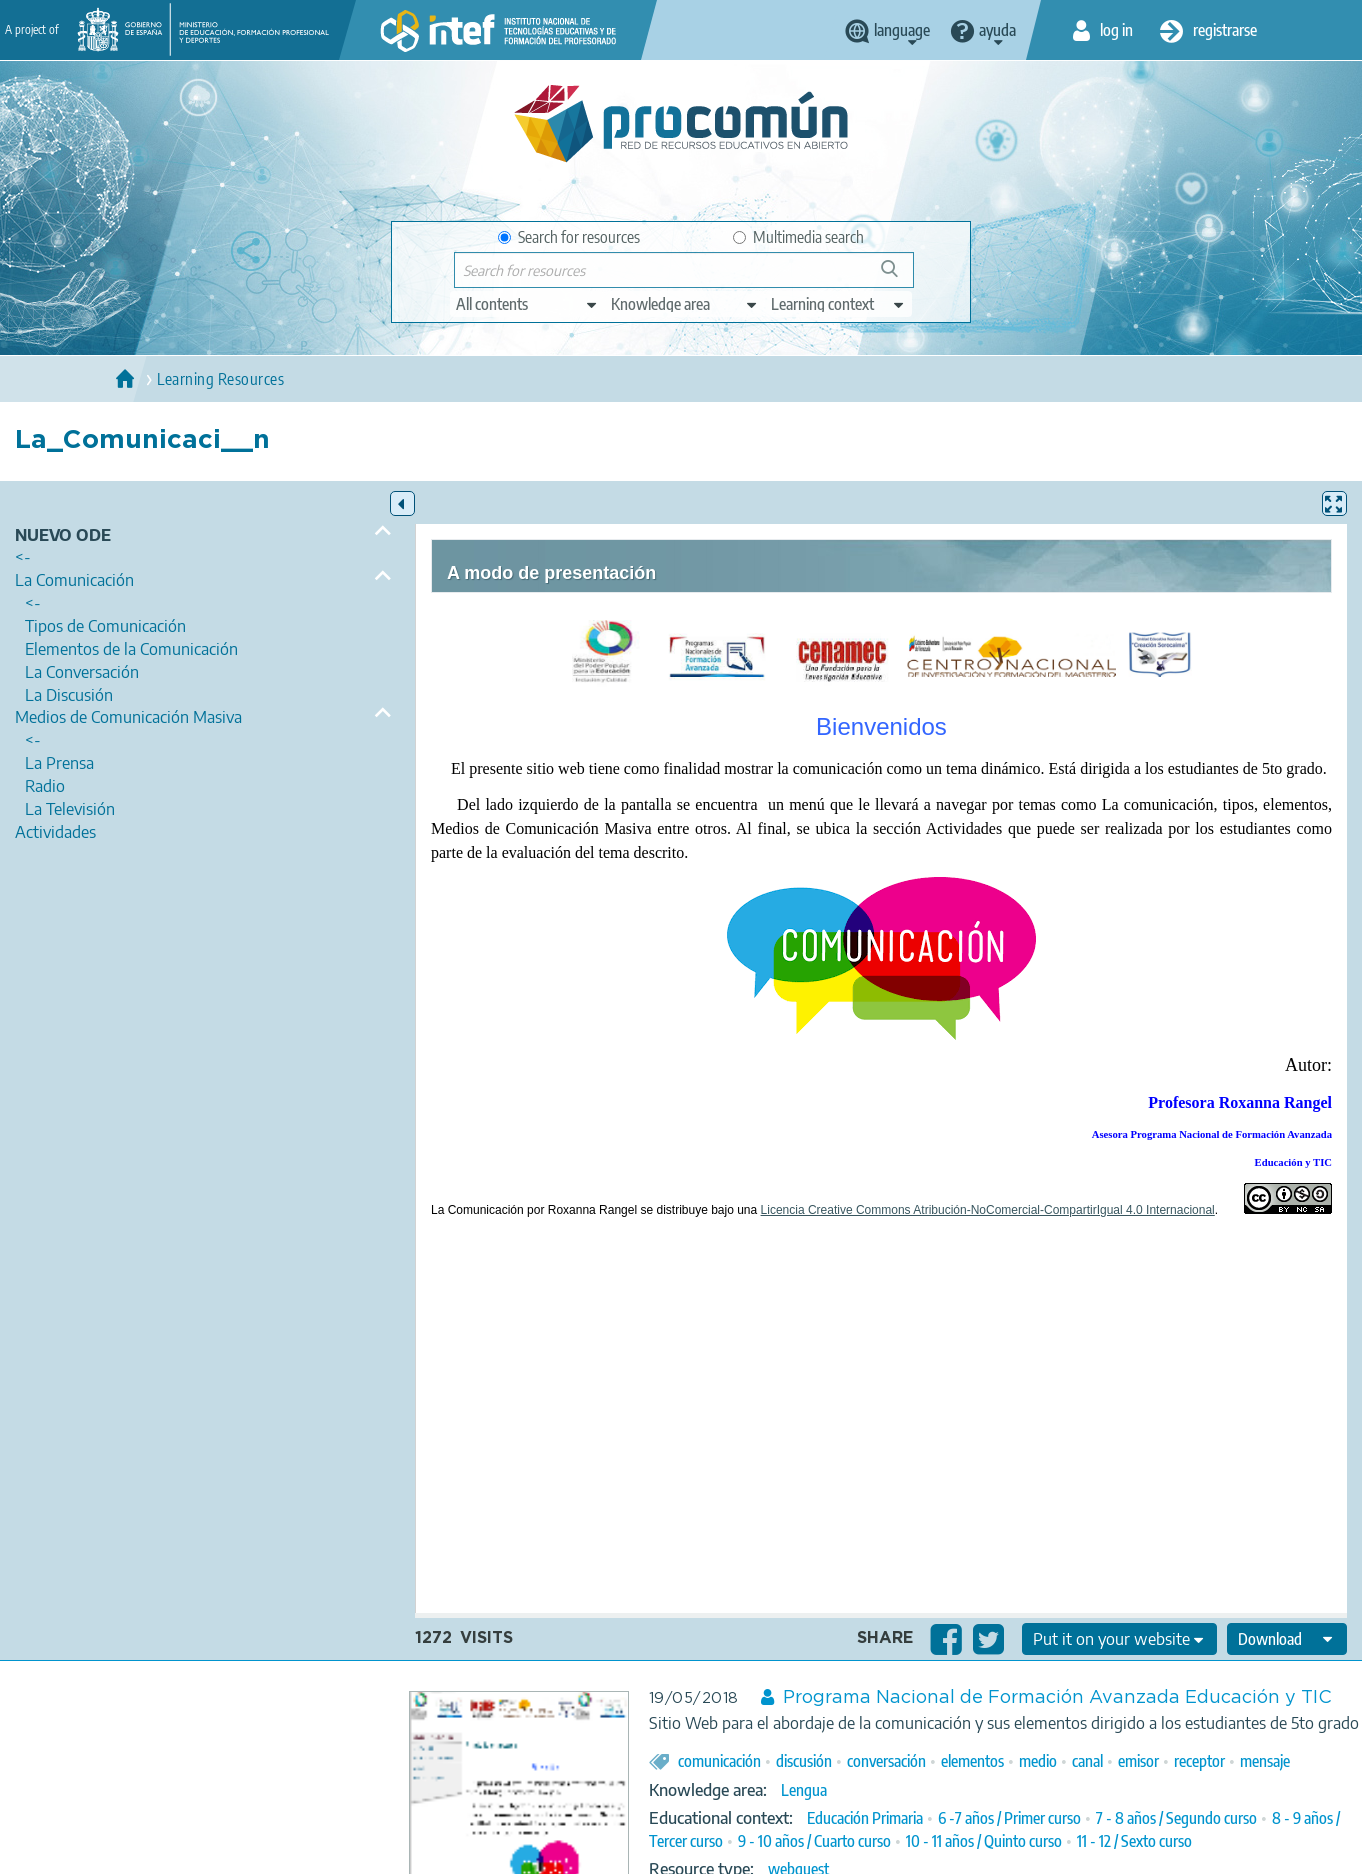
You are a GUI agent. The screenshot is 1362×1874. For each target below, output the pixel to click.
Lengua (804, 1790)
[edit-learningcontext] (838, 304)
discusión (804, 1761)
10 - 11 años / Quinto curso (984, 1841)
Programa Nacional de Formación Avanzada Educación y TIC (1057, 1698)
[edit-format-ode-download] (1287, 1639)
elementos (972, 1761)
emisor (1138, 1761)
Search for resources (569, 237)
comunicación (719, 1761)
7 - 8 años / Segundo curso (1176, 1818)
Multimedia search (798, 237)
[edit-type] (527, 304)
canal (1087, 1761)
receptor (1199, 1761)
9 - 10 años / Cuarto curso (814, 1841)
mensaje (1265, 1761)
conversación (886, 1761)
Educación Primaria (865, 1818)
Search (899, 276)
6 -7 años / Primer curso (1009, 1818)
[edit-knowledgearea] (685, 304)
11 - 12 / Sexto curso (1134, 1841)
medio (1038, 1761)
